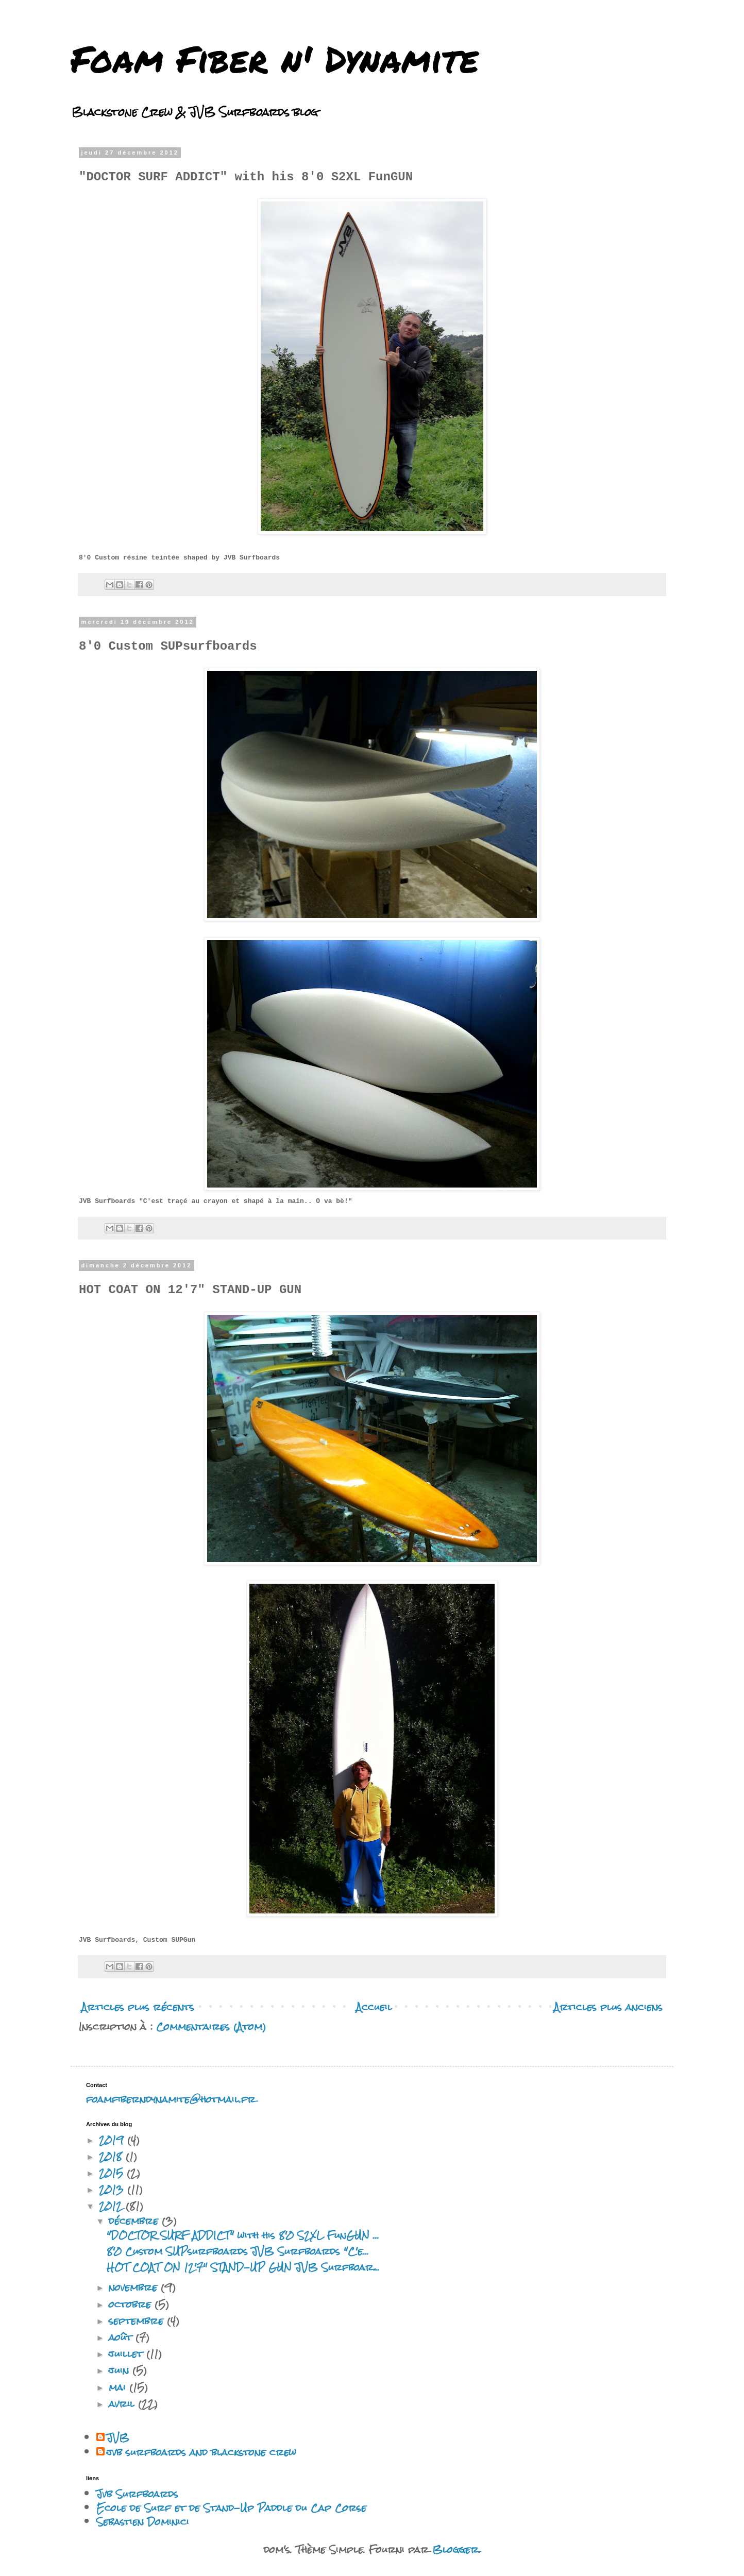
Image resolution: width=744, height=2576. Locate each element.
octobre (132, 2304)
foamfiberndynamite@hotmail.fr (171, 2099)
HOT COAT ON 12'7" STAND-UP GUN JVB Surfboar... (243, 2267)
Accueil (374, 2006)
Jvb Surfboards (137, 2493)
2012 (112, 2205)
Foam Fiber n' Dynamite (275, 58)
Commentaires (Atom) (211, 2026)
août (122, 2337)
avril (123, 2403)
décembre (135, 2220)
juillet (127, 2353)
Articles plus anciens (608, 2006)
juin (120, 2370)
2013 (113, 2189)
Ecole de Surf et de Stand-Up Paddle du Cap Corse (231, 2507)
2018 (112, 2156)
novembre (135, 2287)
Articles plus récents (137, 2006)
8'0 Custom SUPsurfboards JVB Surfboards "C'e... (238, 2251)
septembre (138, 2320)
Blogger (455, 2549)
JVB (118, 2438)
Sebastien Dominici (142, 2521)
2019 (113, 2139)
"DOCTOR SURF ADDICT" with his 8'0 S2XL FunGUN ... (243, 2235)
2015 (113, 2172)
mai (119, 2387)
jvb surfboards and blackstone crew (201, 2452)
